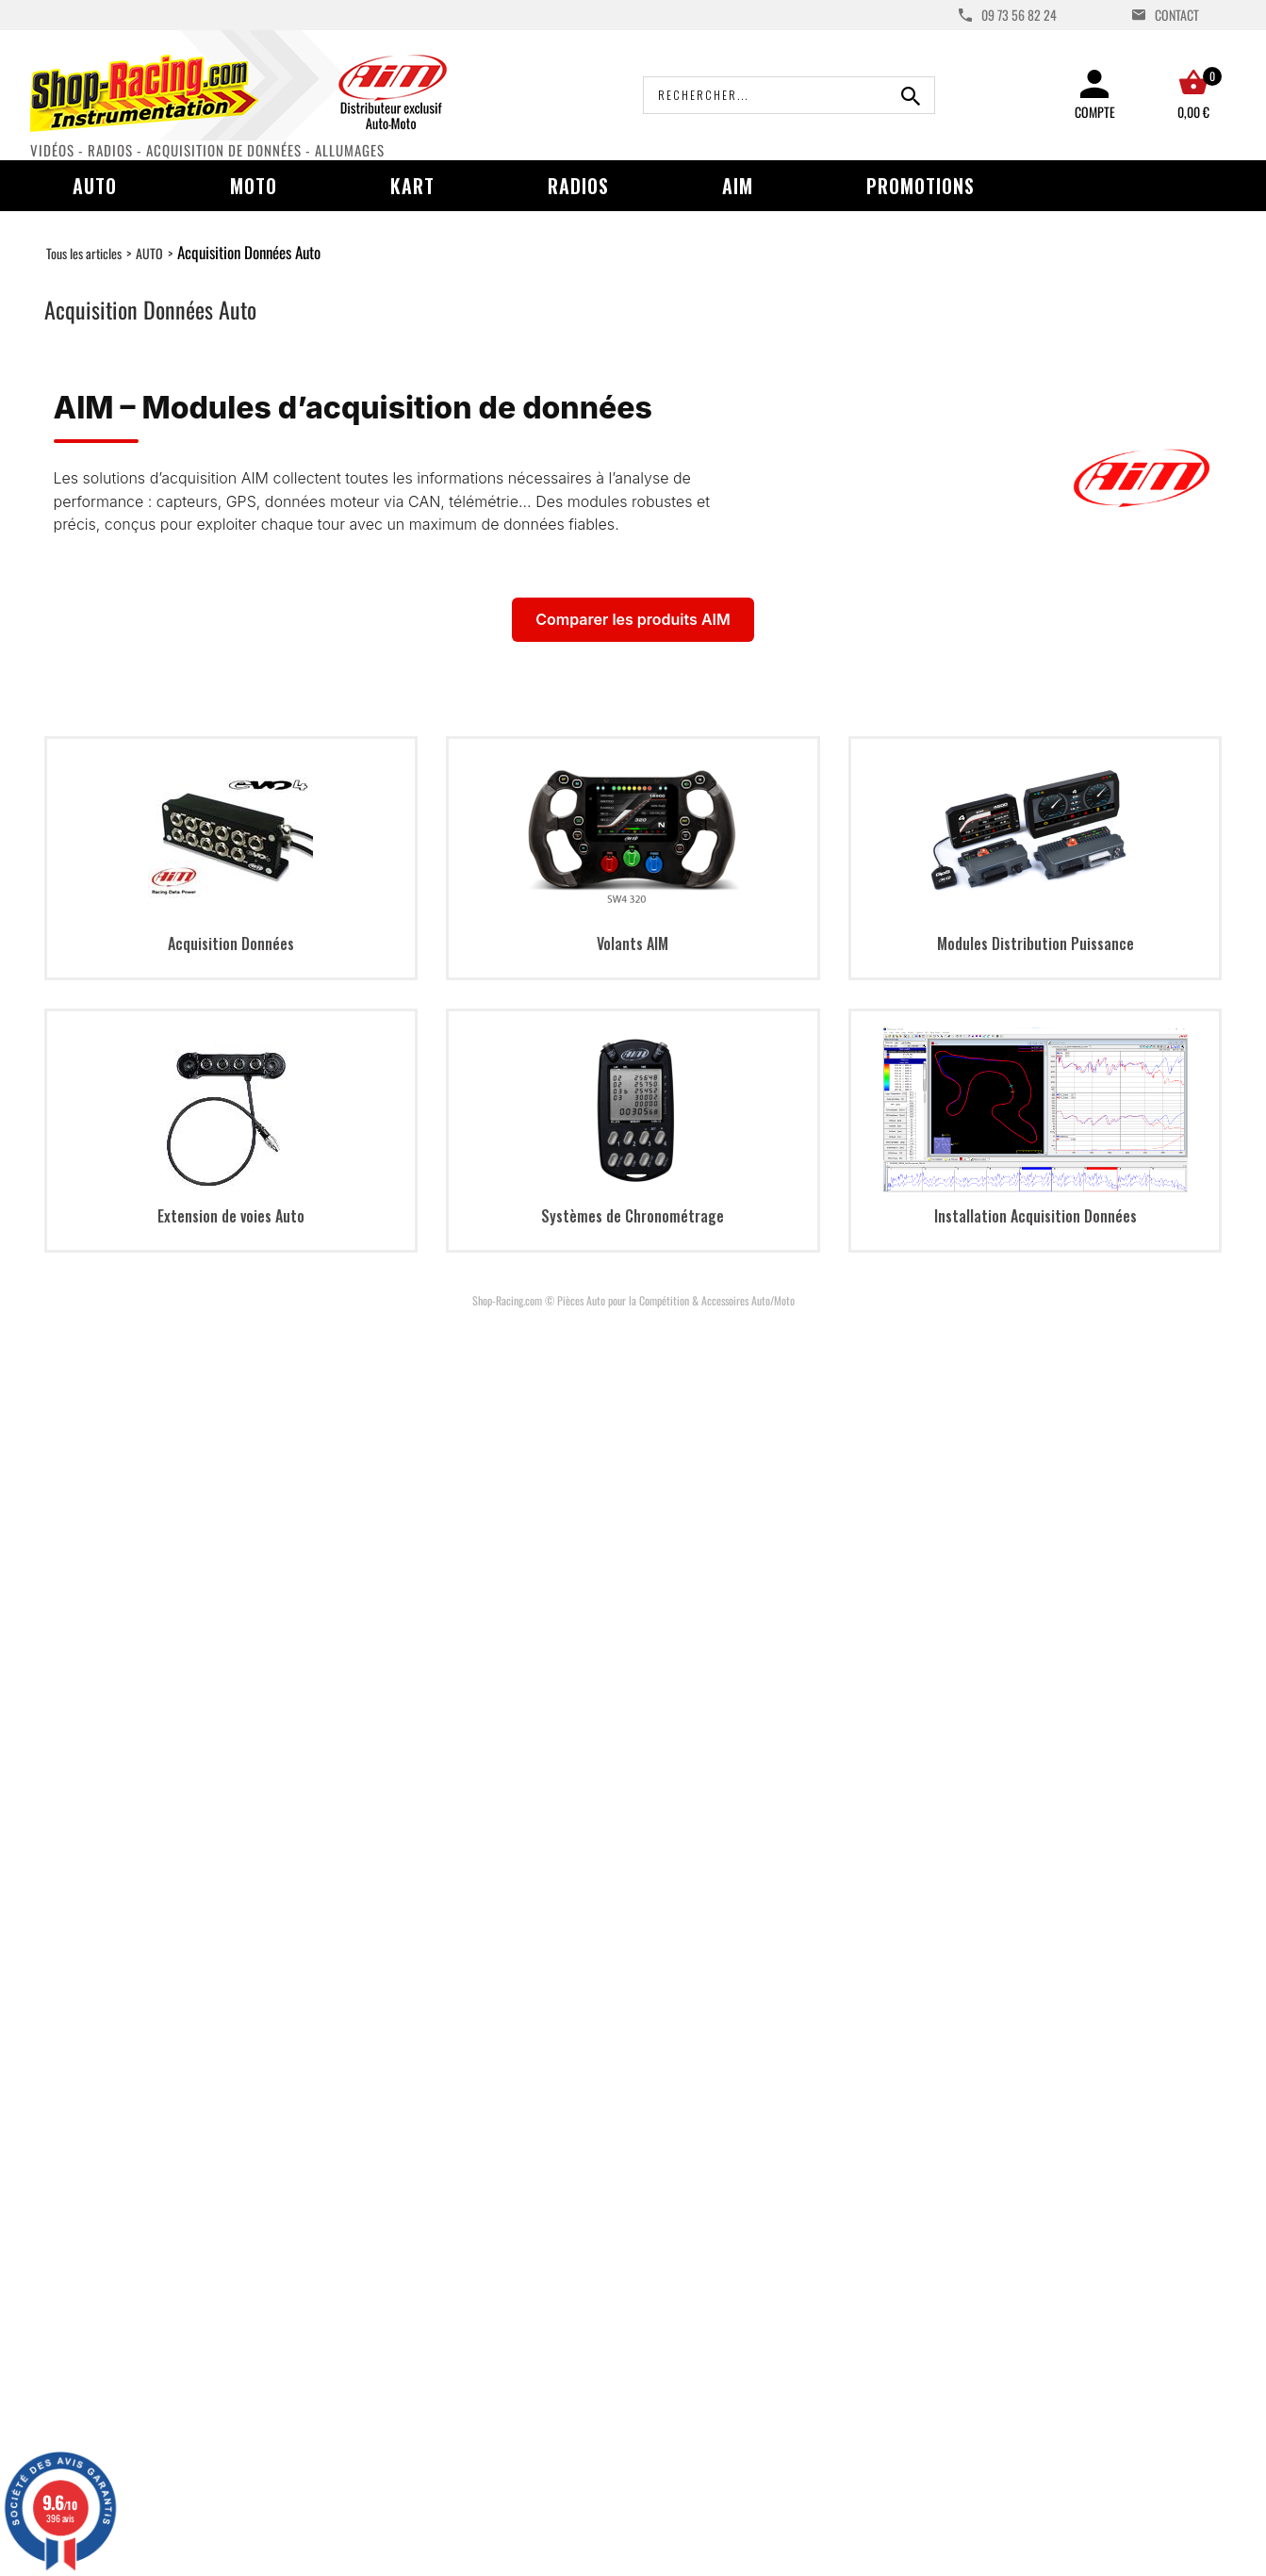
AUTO (149, 253)
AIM (737, 186)
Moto (253, 186)
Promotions (920, 186)
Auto (95, 186)
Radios (578, 186)
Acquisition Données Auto (249, 252)
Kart (412, 186)
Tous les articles (84, 253)
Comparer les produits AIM (632, 619)
